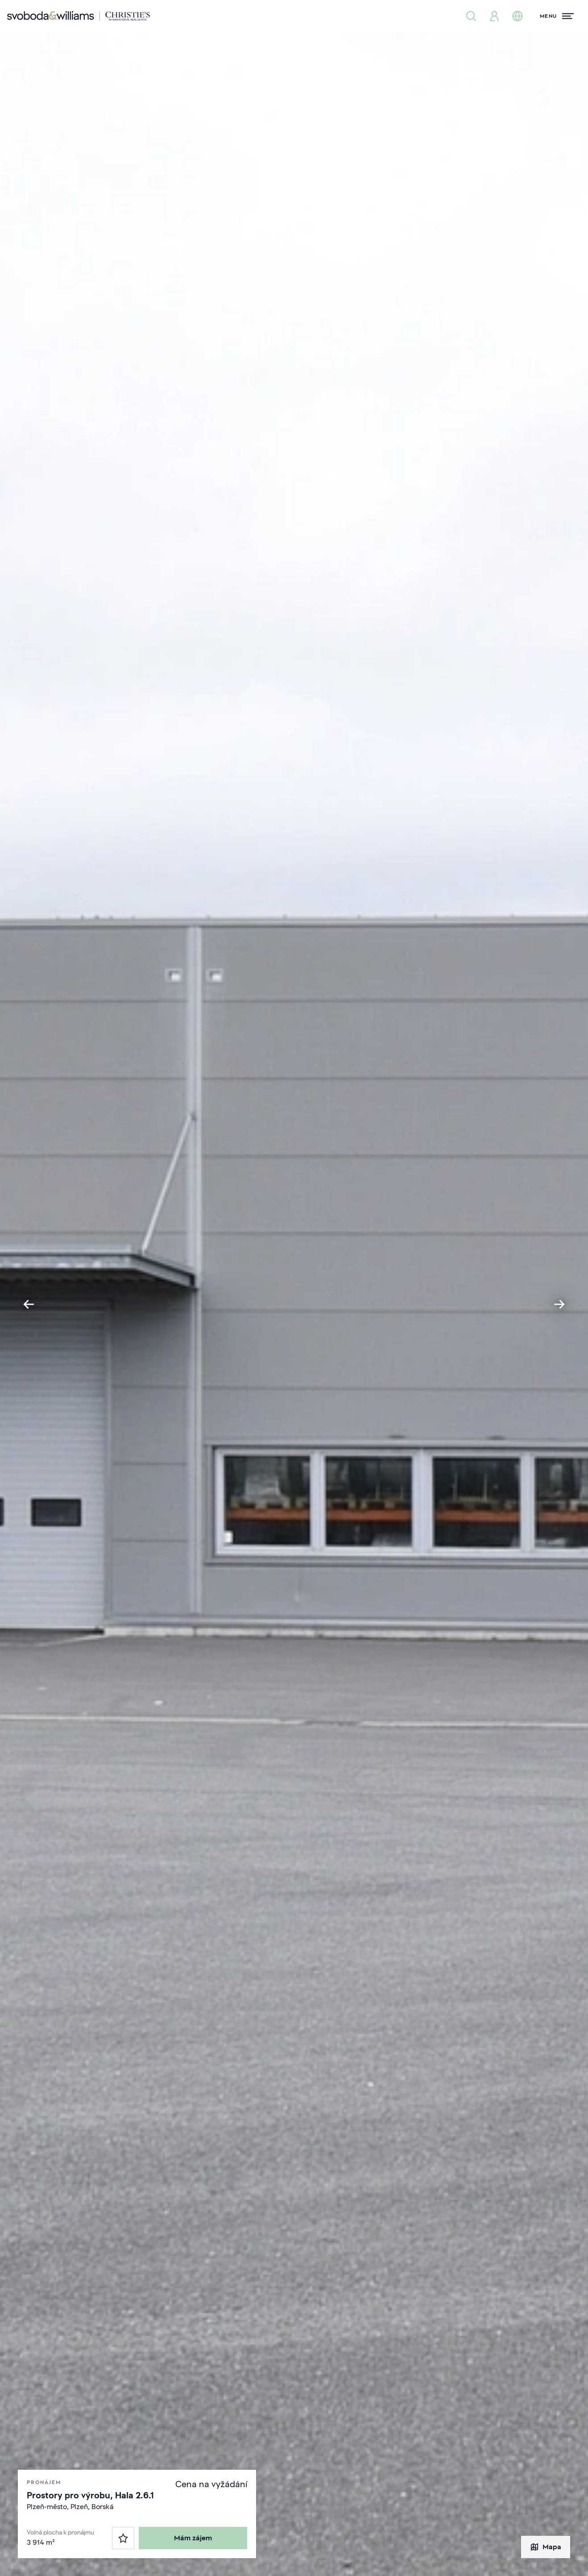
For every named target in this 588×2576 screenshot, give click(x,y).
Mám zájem (193, 2538)
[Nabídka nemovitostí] (471, 16)
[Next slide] (559, 1304)
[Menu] (557, 16)
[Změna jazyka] (517, 16)
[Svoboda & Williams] (78, 16)
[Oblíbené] (123, 2538)
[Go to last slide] (28, 1304)
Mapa (545, 2547)
